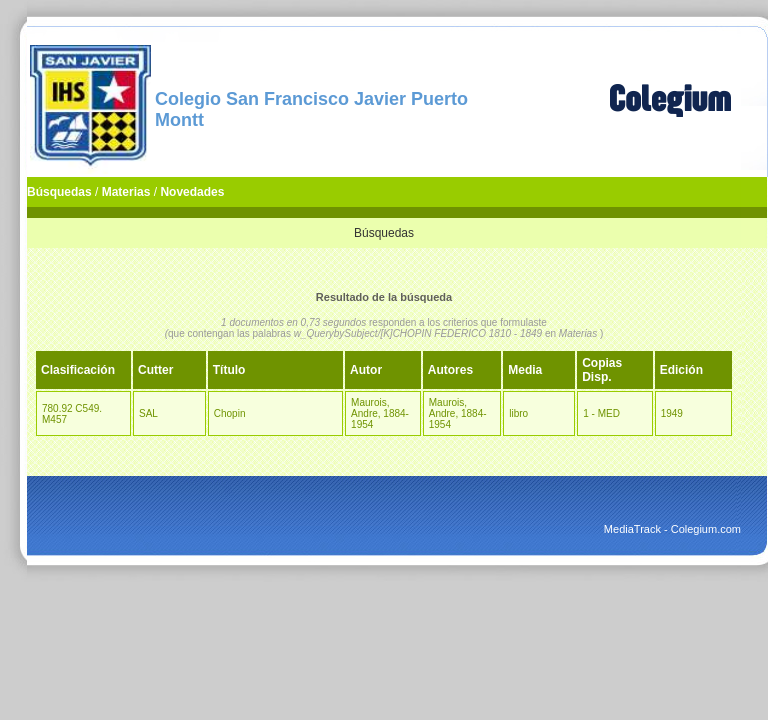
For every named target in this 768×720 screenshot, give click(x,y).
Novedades (192, 192)
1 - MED (601, 413)
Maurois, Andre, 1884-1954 (380, 413)
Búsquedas (59, 192)
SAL (148, 413)
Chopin (230, 413)
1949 (672, 413)
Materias (126, 192)
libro (518, 413)
